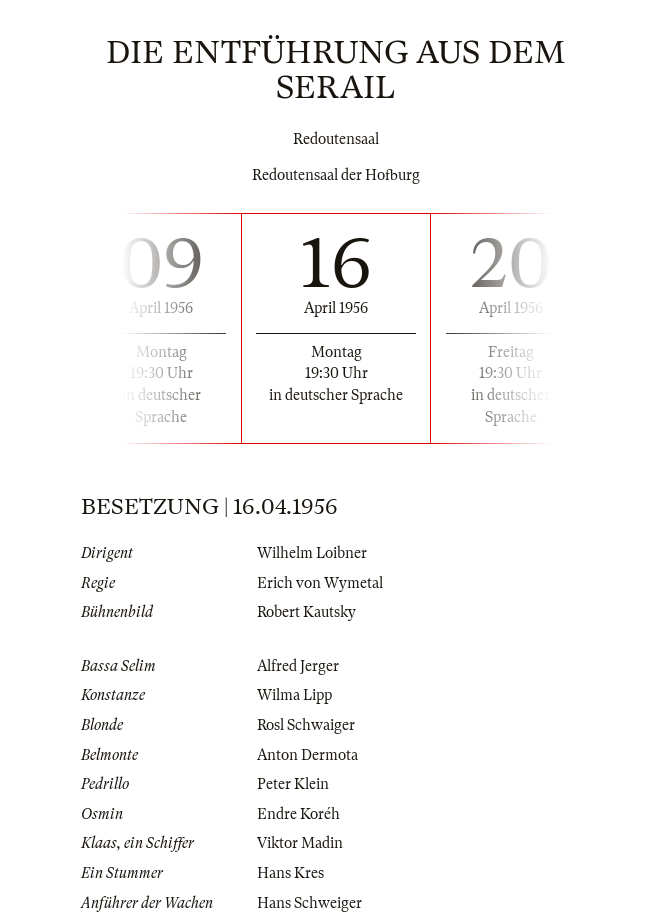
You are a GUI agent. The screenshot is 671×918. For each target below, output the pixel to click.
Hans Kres (290, 873)
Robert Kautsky (306, 612)
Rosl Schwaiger (306, 725)
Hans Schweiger (309, 903)
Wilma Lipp (294, 695)
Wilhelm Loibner (312, 553)
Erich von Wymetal (320, 583)
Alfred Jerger (298, 666)
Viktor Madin (300, 843)
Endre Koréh (298, 814)
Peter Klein (293, 784)
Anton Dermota (307, 755)
